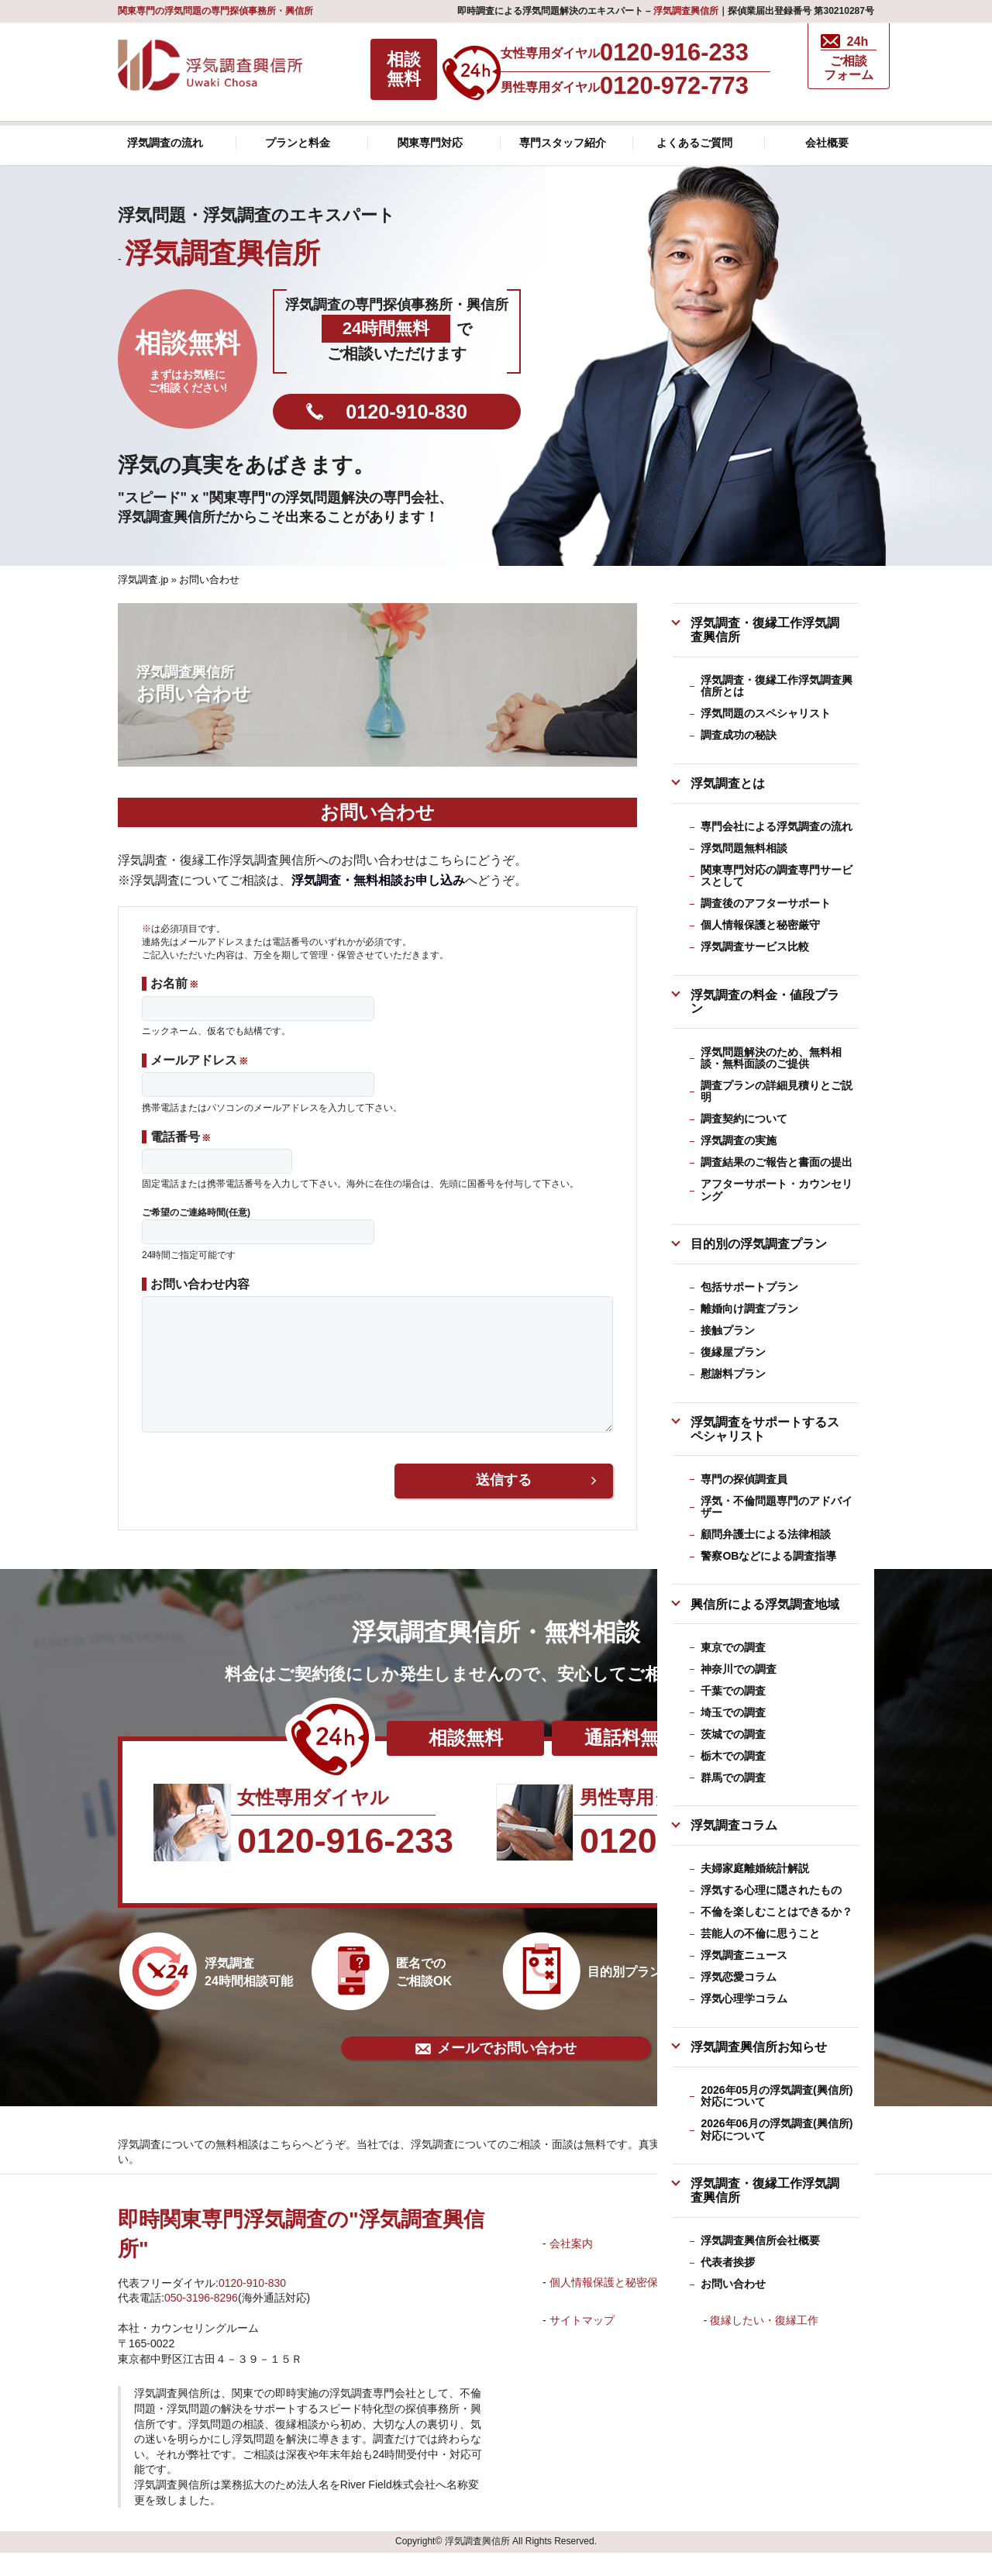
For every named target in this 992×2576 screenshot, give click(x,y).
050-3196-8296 (201, 2321)
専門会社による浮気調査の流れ (776, 826)
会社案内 (571, 2266)
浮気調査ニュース (744, 1955)
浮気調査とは (728, 783)
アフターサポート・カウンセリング (776, 1190)
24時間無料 (386, 328)
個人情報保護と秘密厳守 (760, 925)
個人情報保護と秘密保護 (609, 2305)
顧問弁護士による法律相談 (766, 1534)
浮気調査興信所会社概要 (760, 2240)
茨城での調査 (733, 1734)
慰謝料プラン (733, 1373)
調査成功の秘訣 (739, 735)
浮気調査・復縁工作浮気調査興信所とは (776, 686)
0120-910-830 (406, 411)
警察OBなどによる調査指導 (768, 1556)
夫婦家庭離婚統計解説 (755, 1868)
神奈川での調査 (739, 1669)
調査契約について (744, 1118)
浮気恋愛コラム (739, 1977)
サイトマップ (582, 2343)
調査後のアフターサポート (766, 903)
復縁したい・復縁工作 (764, 2343)
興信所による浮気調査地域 (765, 1604)
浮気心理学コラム (744, 1998)
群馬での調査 (733, 1777)
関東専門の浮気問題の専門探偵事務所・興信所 (215, 10)
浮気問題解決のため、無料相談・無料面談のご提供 (771, 1058)
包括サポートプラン (749, 1287)
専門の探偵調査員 (744, 1479)
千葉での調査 (733, 1691)
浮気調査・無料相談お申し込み (378, 880)
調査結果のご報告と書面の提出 (776, 1162)
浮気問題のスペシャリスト (766, 713)
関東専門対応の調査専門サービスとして (776, 876)
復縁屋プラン (733, 1352)
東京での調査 (733, 1647)
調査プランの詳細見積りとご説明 (776, 1091)
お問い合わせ (733, 2284)
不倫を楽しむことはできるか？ (776, 1911)
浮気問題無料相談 (744, 848)
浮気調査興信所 (685, 10)
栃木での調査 (733, 1756)
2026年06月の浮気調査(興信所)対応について (776, 2129)
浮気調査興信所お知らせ (759, 2047)
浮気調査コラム (734, 1825)
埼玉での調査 (733, 1712)
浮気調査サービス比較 (755, 946)
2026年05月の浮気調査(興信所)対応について (776, 2096)
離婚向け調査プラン (749, 1308)
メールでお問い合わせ (496, 2071)
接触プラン (728, 1330)
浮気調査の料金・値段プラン (765, 1002)
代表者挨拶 (728, 2262)
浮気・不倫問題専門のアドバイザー (776, 1507)
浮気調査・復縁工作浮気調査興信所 (765, 629)
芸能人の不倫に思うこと (760, 1933)
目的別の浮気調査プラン (759, 1243)
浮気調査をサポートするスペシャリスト (765, 1429)
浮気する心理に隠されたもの (771, 1890)
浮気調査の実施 (739, 1140)
